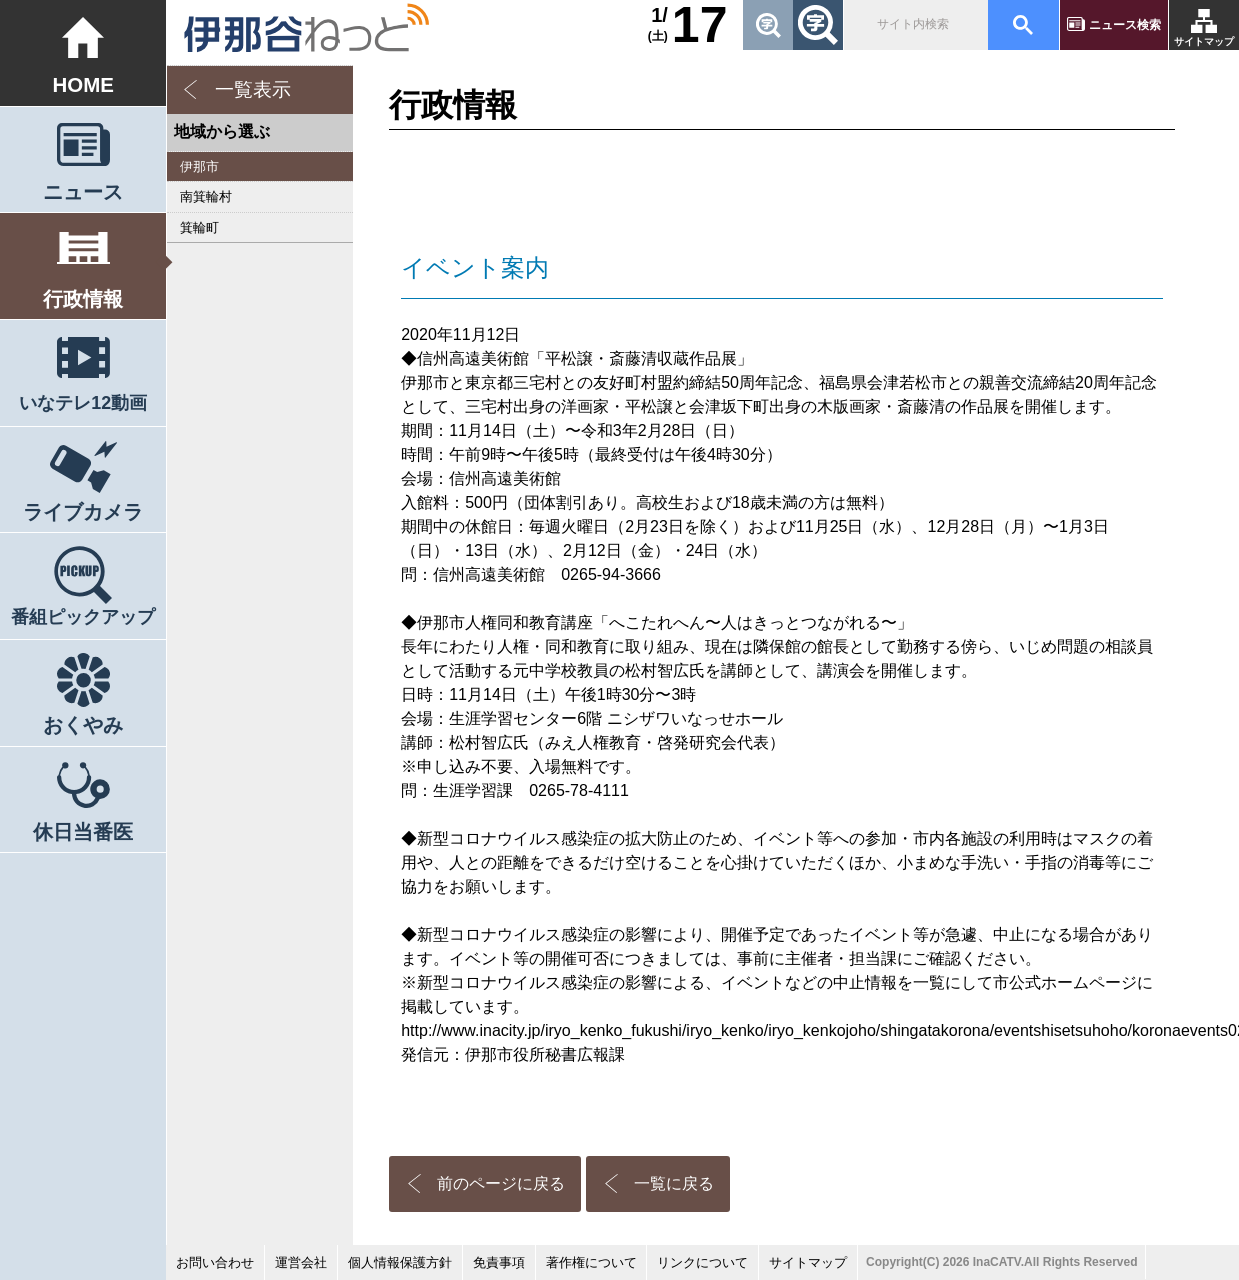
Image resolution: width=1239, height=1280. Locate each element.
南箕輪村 (206, 196)
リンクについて (702, 1262)
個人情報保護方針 (400, 1262)
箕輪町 (199, 227)
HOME (82, 84)
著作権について (591, 1262)
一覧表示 (253, 89)
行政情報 (83, 298)
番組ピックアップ (83, 617)
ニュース (83, 191)
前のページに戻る (501, 1183)
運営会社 (301, 1262)
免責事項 (499, 1262)
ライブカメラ (83, 511)
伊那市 (199, 166)
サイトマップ (1204, 41)
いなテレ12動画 (83, 403)
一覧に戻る (674, 1183)
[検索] (913, 25)
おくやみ (83, 724)
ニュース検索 (1125, 25)
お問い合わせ (215, 1262)
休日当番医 (83, 831)
